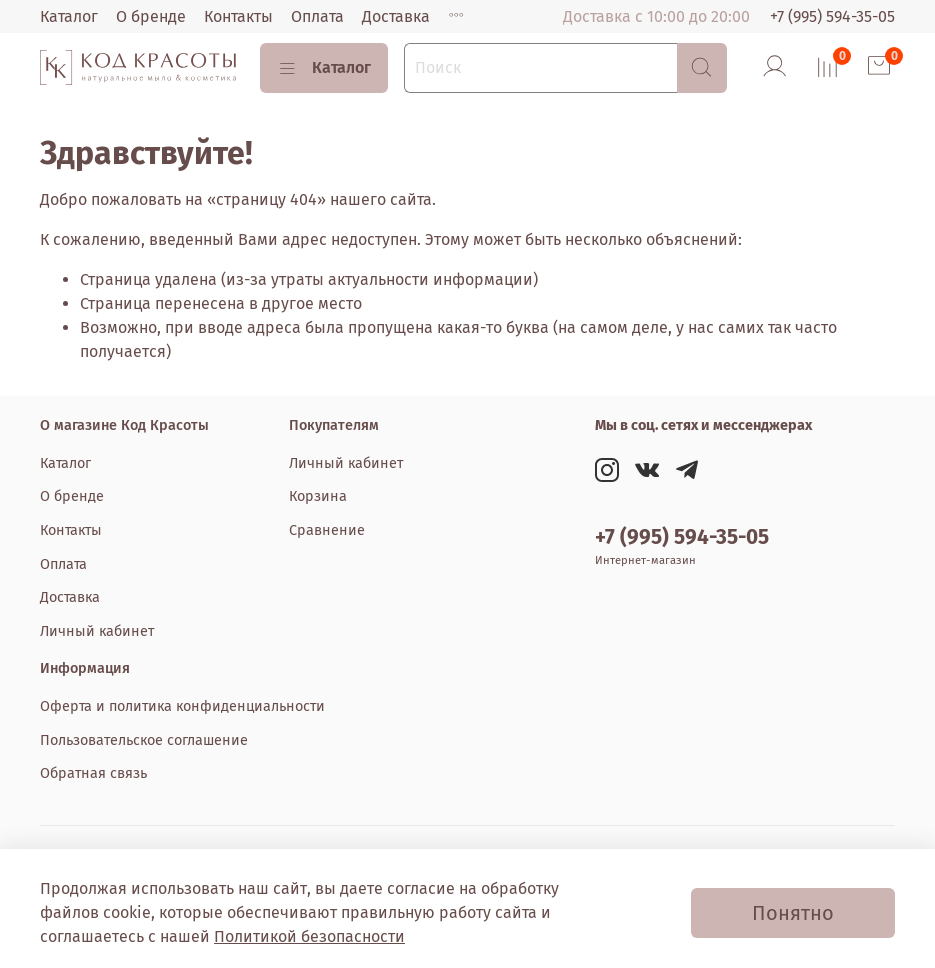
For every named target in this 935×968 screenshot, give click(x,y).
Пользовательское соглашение (144, 740)
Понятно (793, 913)
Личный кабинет (97, 631)
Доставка (396, 16)
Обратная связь (93, 773)
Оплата (317, 16)
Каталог (69, 16)
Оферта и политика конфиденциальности (182, 706)
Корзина (318, 496)
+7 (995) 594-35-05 (832, 16)
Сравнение (327, 530)
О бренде (151, 16)
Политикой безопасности (309, 936)
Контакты (238, 16)
